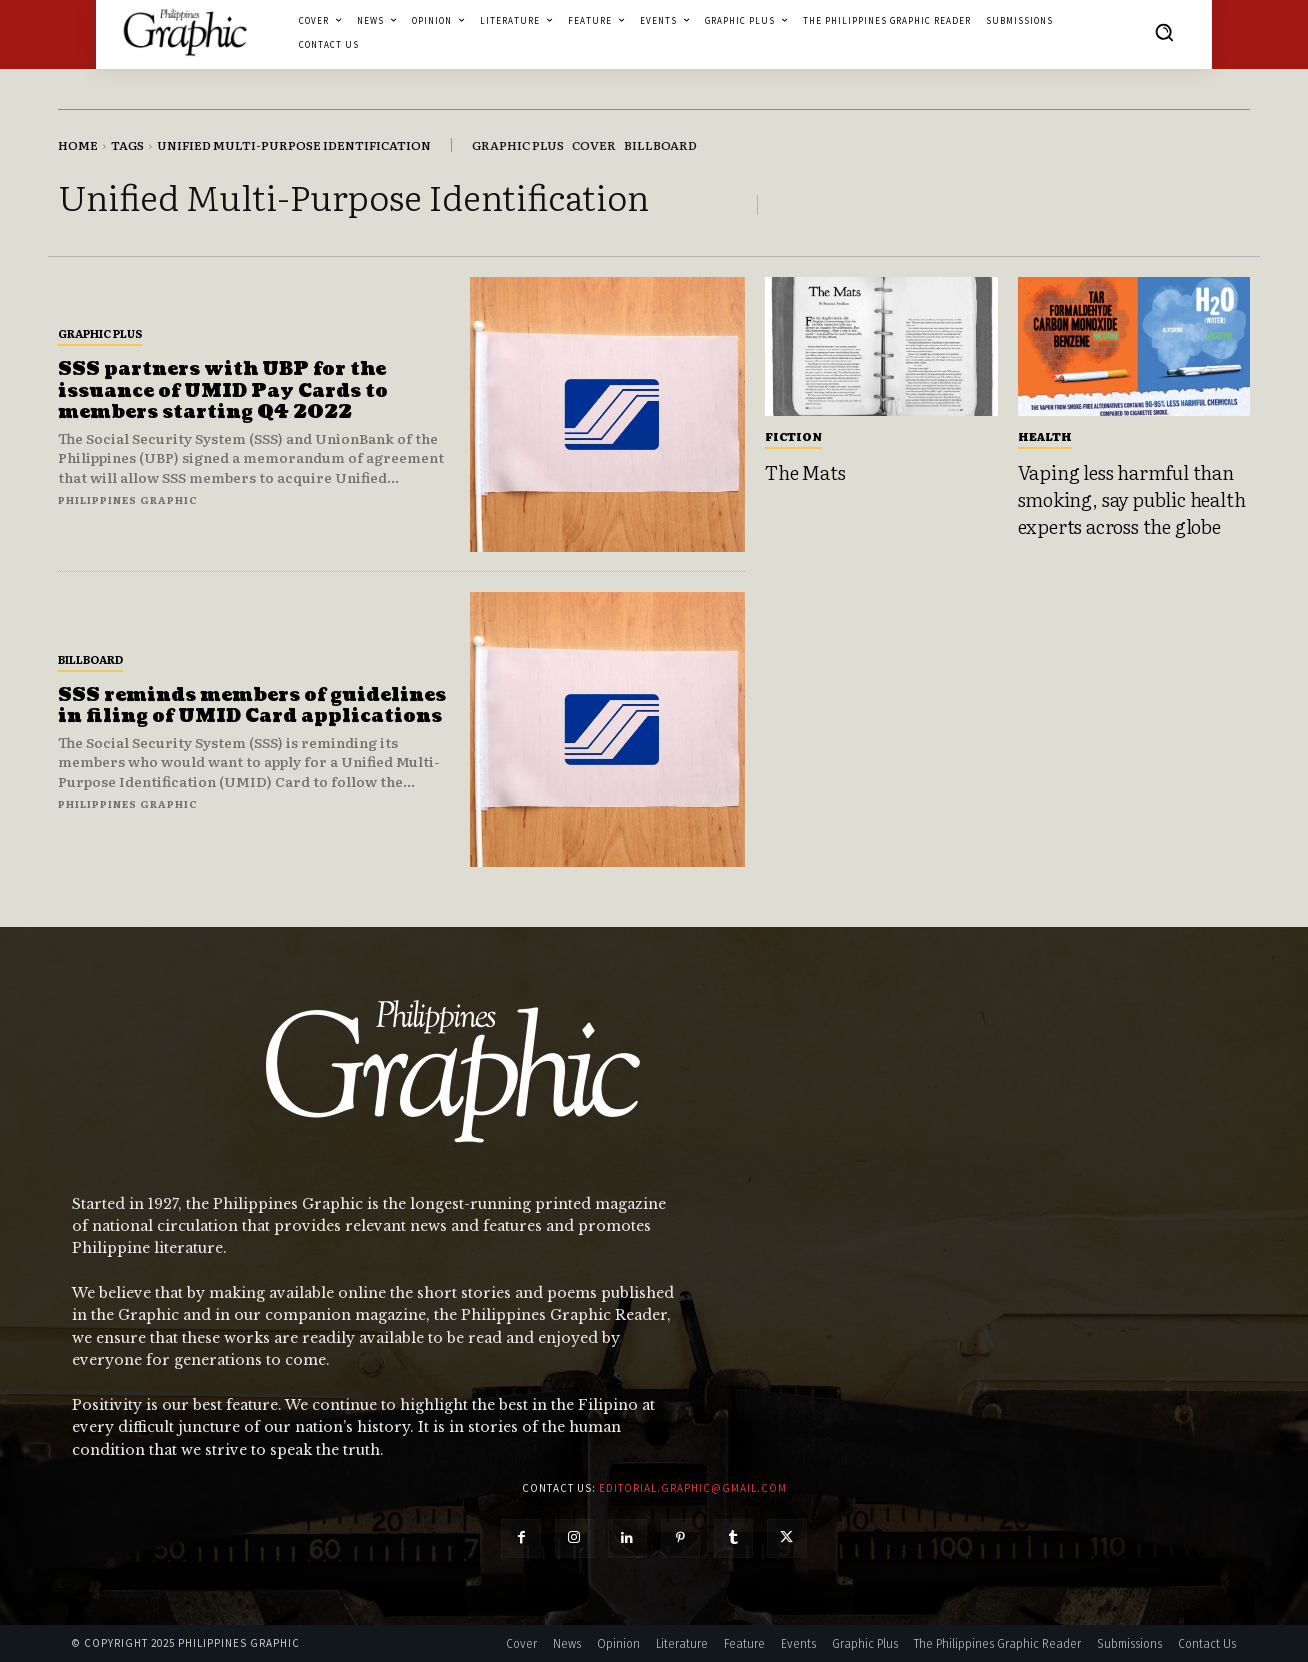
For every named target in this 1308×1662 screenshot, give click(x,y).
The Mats (805, 472)
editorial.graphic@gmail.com (693, 1488)
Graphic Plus (100, 333)
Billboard (90, 659)
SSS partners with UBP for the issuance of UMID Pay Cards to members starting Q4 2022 (223, 391)
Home (78, 145)
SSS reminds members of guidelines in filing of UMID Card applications (252, 706)
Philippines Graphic (128, 499)
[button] (1164, 32)
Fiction (793, 436)
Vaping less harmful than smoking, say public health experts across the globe (1132, 498)
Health (1045, 436)
